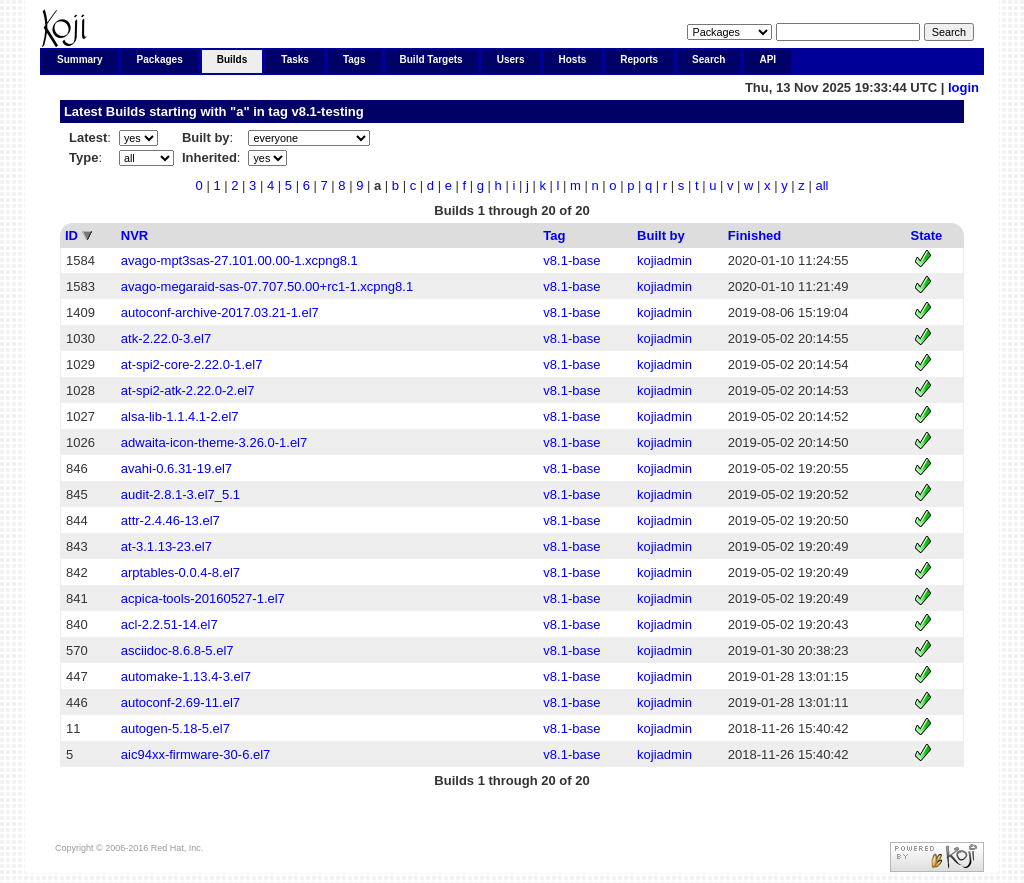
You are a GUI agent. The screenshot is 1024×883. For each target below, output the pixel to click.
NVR (134, 235)
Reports (639, 59)
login (963, 87)
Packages (160, 59)
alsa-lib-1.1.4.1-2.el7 (180, 416)
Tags (354, 59)
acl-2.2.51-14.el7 (169, 624)
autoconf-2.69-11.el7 (180, 702)
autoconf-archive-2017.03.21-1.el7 (220, 312)
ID (71, 235)
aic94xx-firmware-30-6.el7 (196, 754)
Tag (554, 235)
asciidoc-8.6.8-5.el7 (177, 650)
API (767, 59)
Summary (80, 59)
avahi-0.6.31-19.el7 (176, 468)
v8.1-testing (327, 111)
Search (708, 59)
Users (511, 59)
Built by (661, 235)
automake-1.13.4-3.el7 (186, 676)
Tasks (295, 59)
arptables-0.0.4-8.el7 (180, 572)
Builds (232, 59)
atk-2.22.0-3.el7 (166, 338)
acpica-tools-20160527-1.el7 (203, 598)
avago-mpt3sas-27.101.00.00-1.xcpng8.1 (239, 260)
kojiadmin (664, 260)
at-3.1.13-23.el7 (166, 546)
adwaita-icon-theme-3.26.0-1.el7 (214, 442)
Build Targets (431, 59)
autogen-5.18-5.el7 (175, 728)
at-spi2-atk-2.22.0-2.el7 (188, 390)
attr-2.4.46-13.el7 (170, 520)
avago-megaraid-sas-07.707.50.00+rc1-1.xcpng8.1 (267, 286)
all (821, 185)
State (927, 235)
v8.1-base (571, 260)
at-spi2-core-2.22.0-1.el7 (192, 364)
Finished (754, 235)
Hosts (573, 59)
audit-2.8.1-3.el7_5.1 (180, 494)
